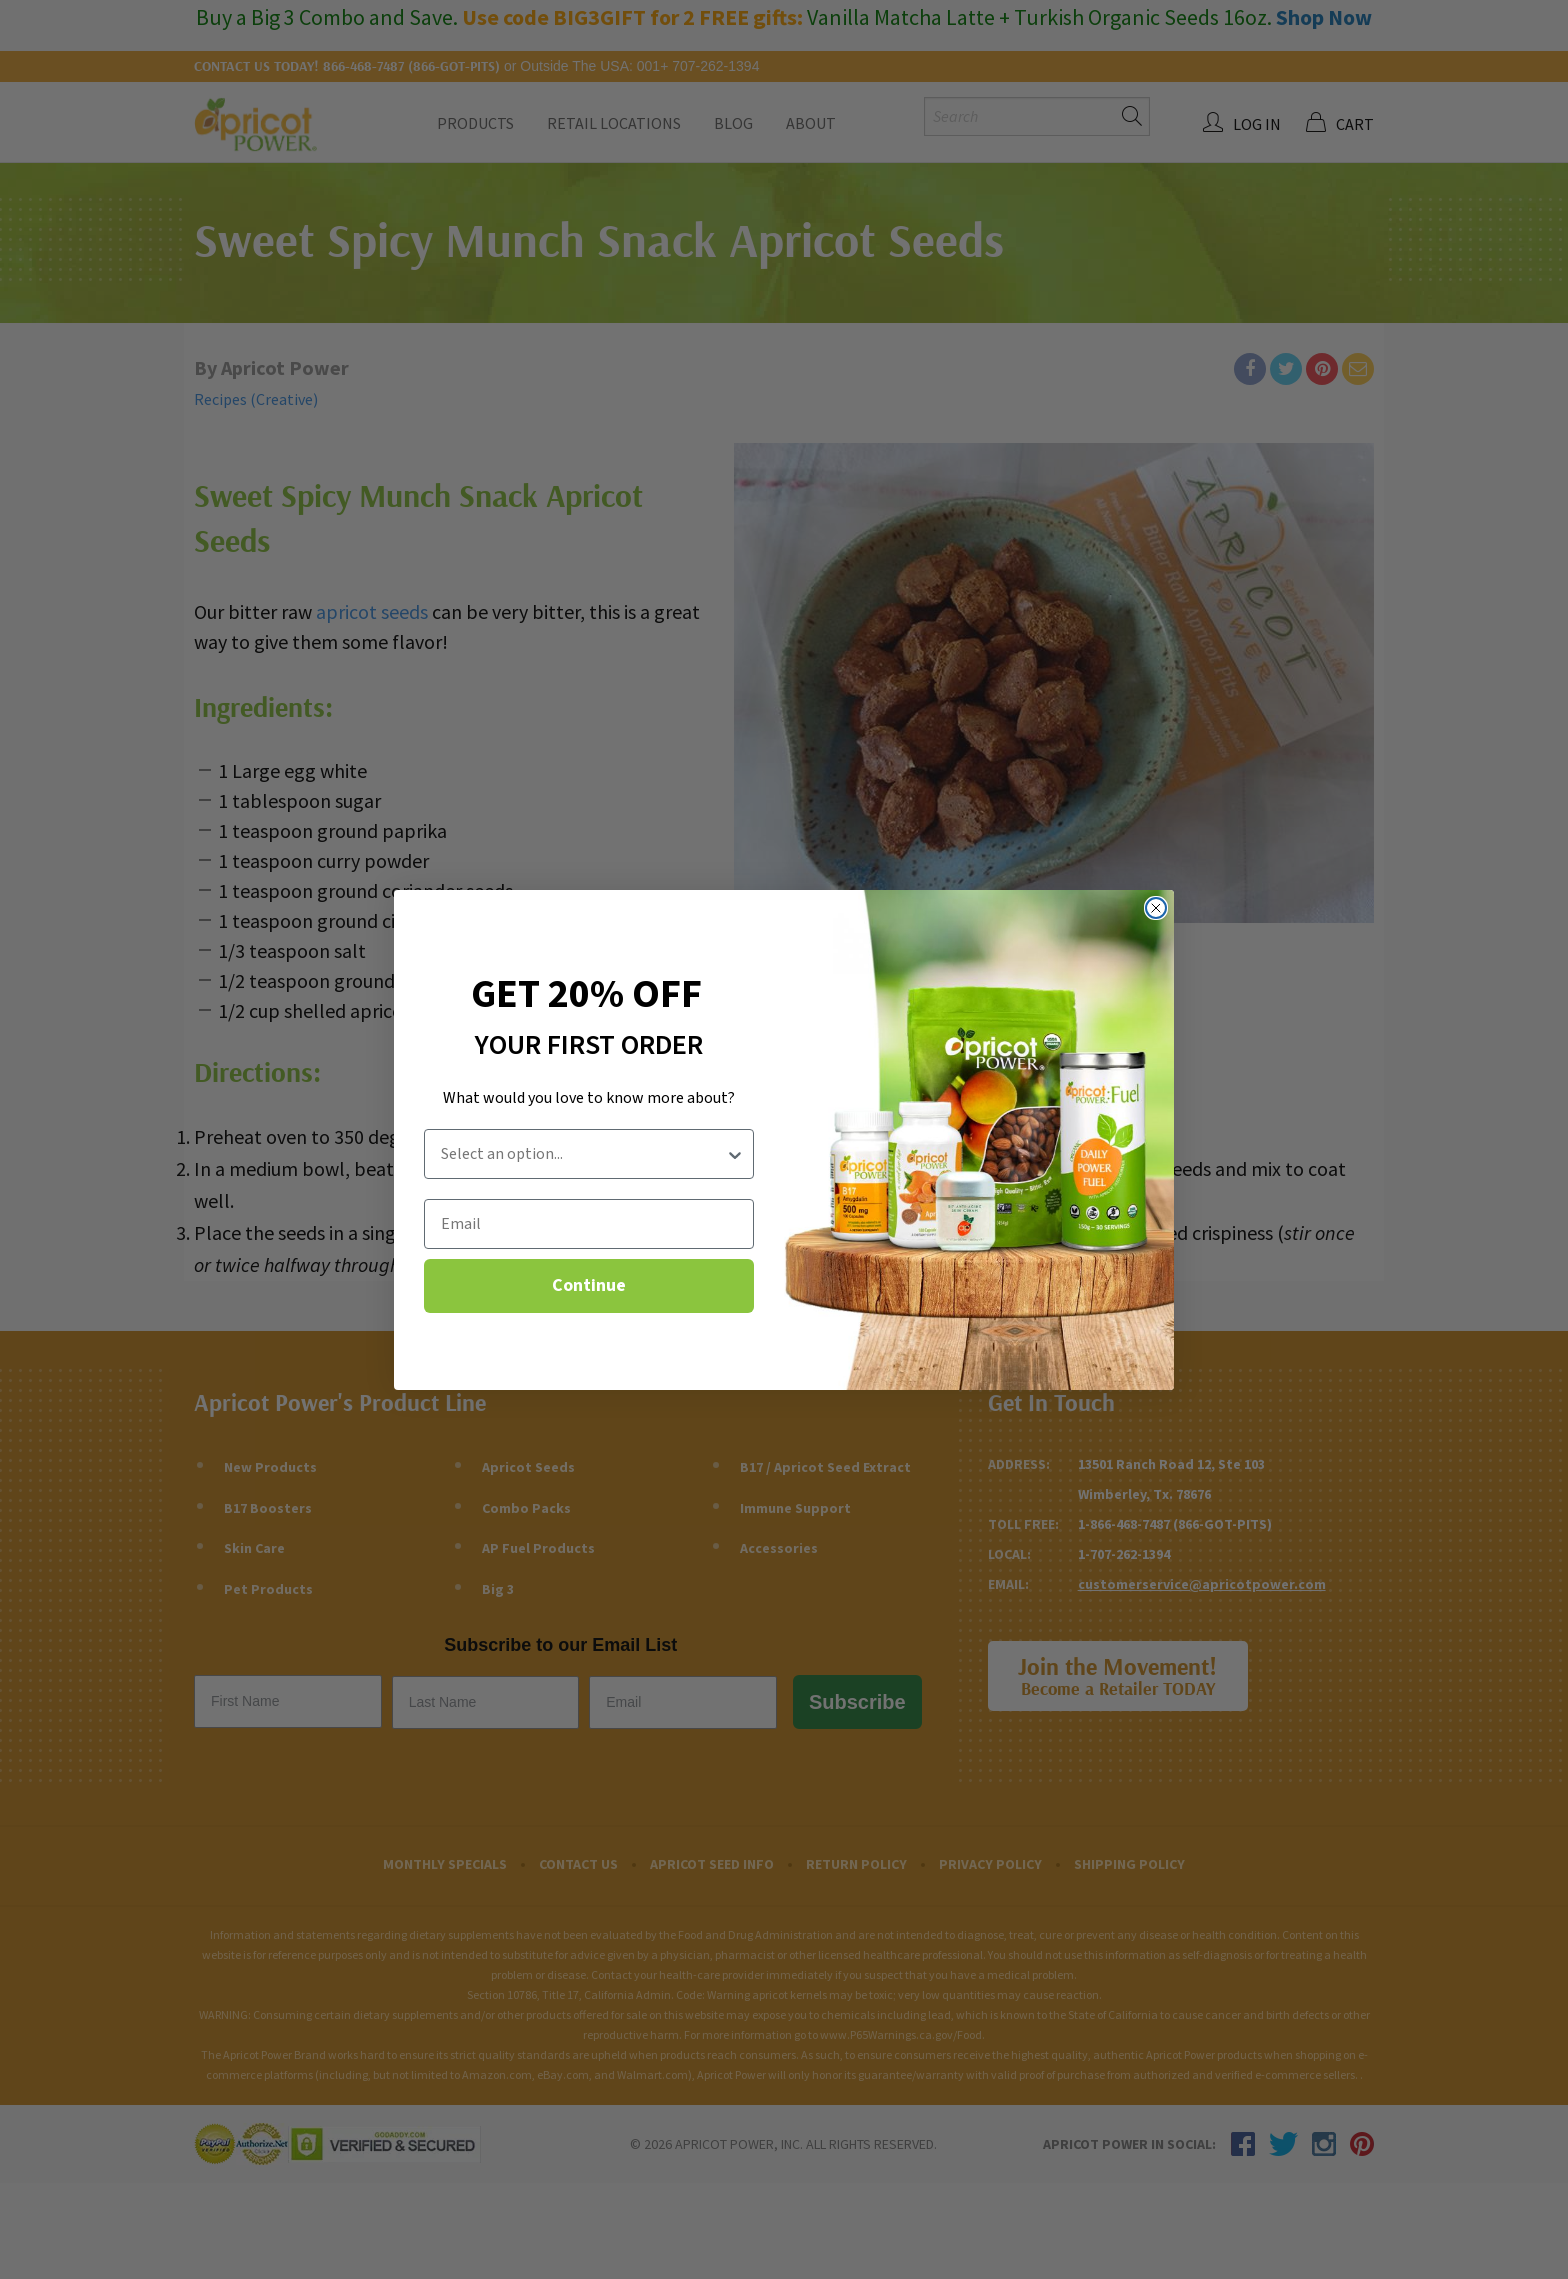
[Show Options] (735, 1154)
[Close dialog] (1156, 908)
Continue (589, 1285)
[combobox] (583, 1154)
